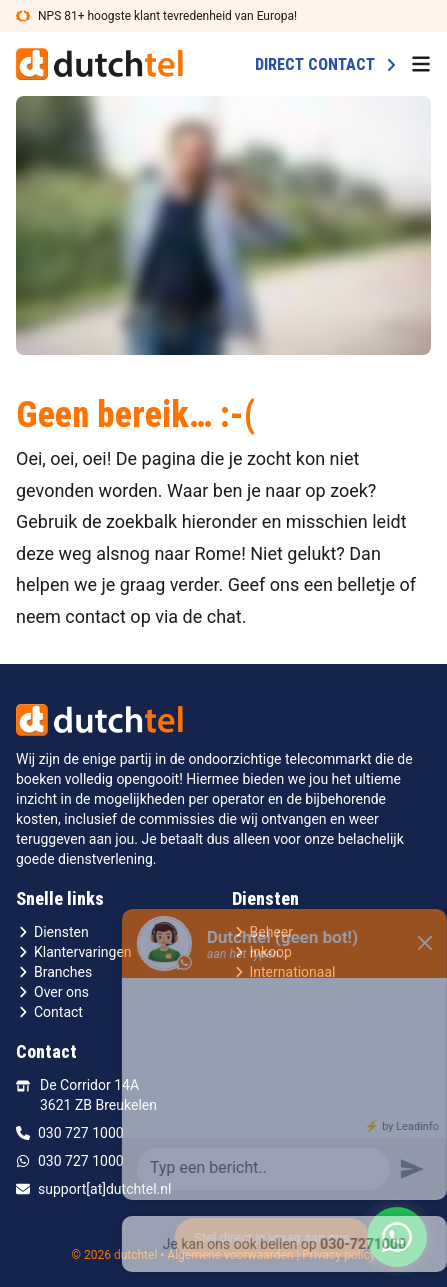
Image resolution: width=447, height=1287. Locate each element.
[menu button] (421, 64)
